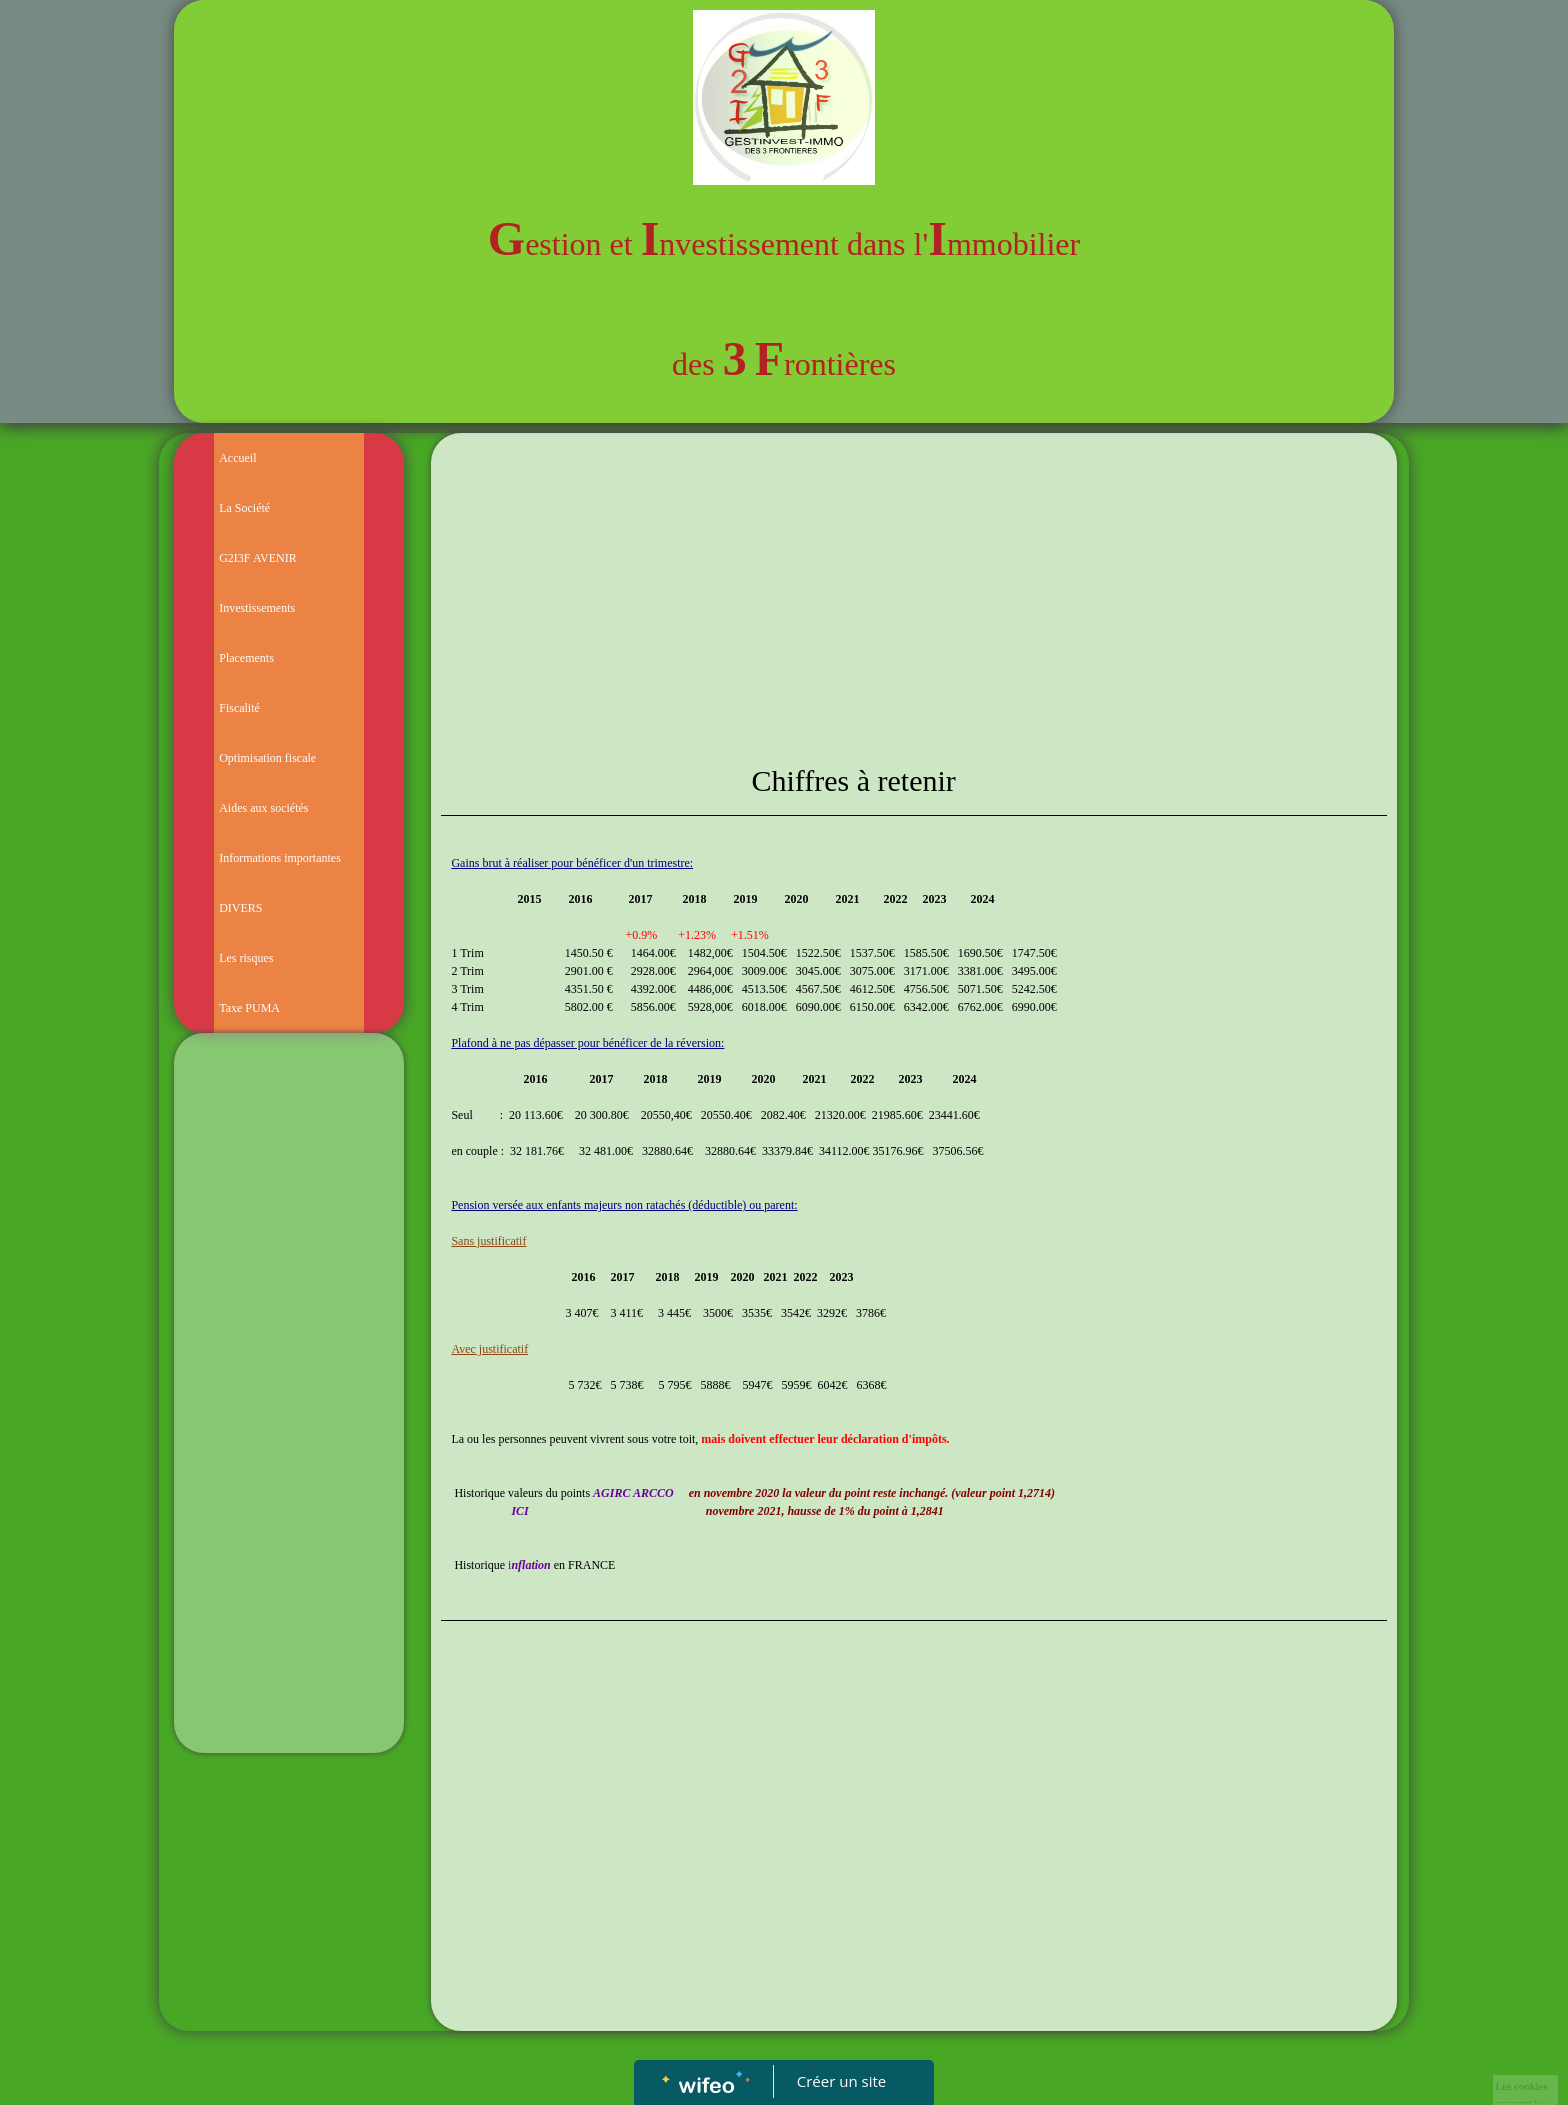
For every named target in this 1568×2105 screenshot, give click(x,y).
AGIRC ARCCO (633, 1493)
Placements (246, 658)
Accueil (237, 458)
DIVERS (240, 908)
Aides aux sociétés (263, 808)
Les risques (246, 958)
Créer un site (841, 2081)
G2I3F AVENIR (257, 558)
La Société (244, 508)
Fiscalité (239, 708)
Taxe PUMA (249, 1008)
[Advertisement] (289, 1443)
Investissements (257, 608)
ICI (519, 1511)
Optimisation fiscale (267, 758)
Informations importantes (280, 858)
